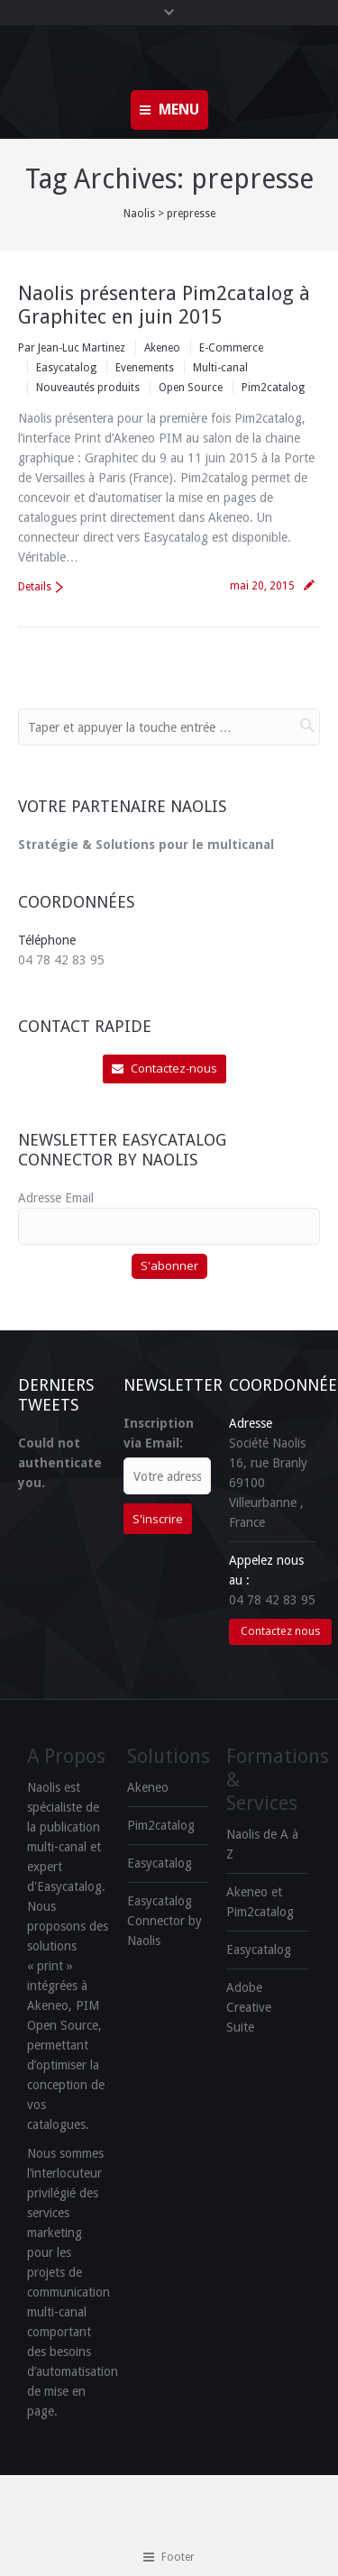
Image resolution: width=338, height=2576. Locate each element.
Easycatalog (66, 367)
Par (71, 348)
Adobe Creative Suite (248, 2007)
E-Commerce (231, 348)
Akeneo (162, 348)
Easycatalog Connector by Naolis (164, 1921)
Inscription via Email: (158, 1433)
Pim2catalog (273, 387)
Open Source (191, 387)
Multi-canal (220, 367)
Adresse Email (56, 1198)
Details (34, 586)
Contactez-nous (164, 1068)
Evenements (144, 367)
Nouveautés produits (88, 387)
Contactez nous (280, 1631)
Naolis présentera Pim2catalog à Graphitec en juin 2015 (164, 305)
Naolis (139, 213)
